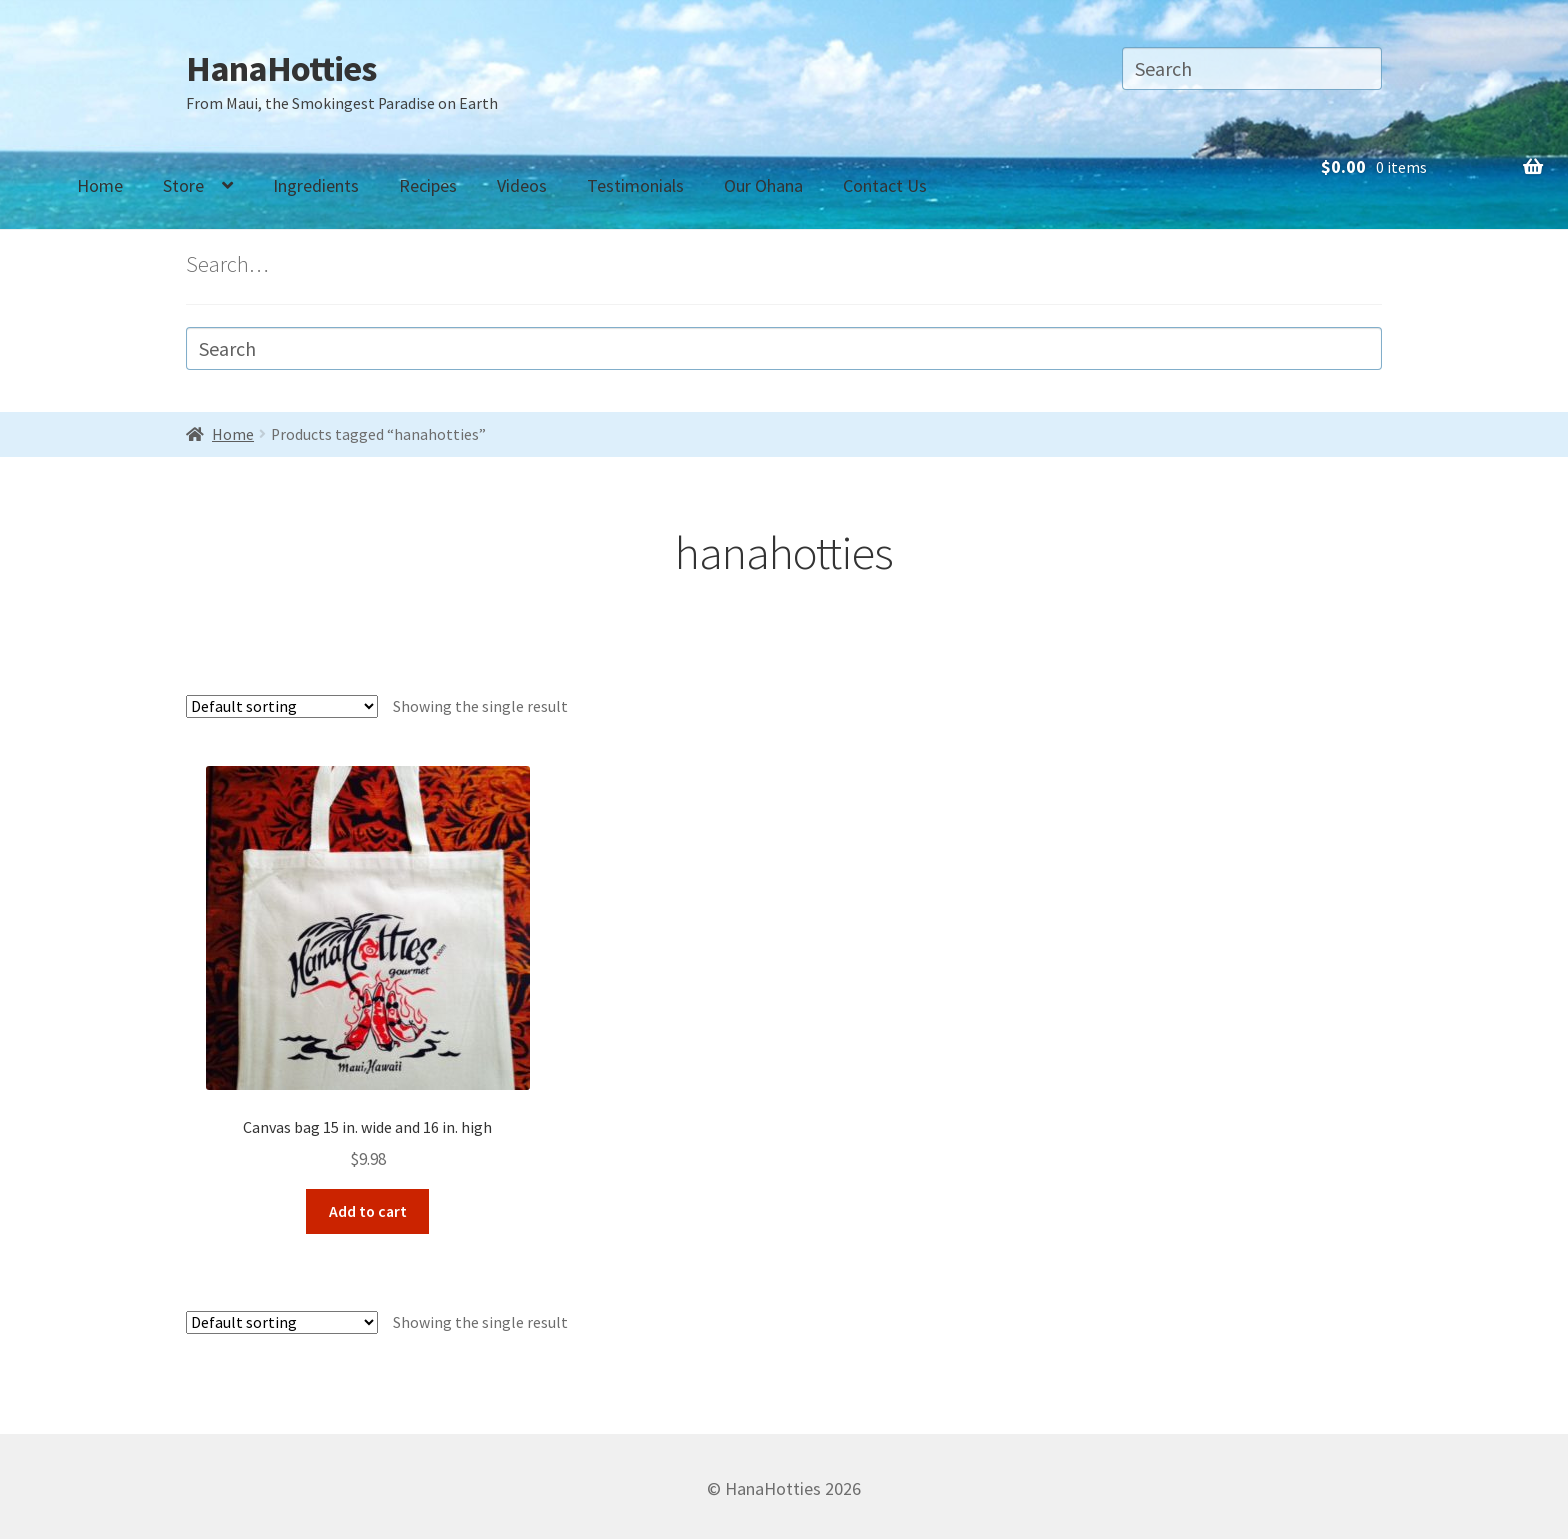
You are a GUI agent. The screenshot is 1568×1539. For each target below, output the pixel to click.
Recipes (428, 185)
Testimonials (635, 185)
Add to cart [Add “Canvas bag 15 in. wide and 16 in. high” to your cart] (368, 1207)
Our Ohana (763, 185)
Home (100, 185)
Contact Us (885, 185)
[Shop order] (282, 706)
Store (183, 185)
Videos (522, 185)
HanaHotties (281, 68)
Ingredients (316, 185)
